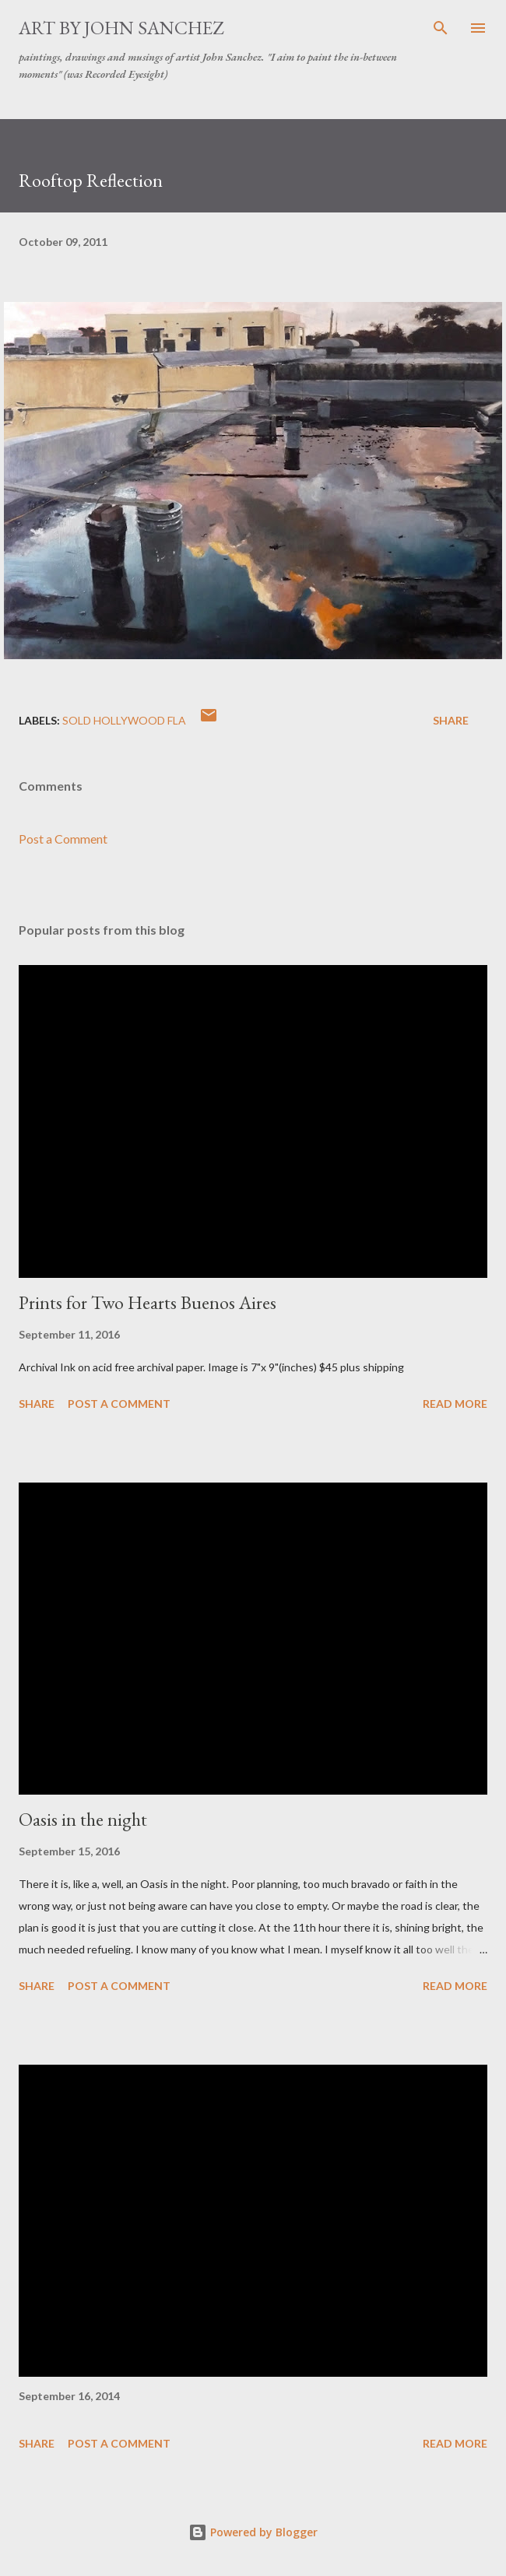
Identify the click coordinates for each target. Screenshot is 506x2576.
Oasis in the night (83, 1819)
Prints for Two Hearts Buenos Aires (147, 1302)
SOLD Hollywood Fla (124, 720)
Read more (455, 1403)
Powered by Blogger (253, 2532)
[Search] (440, 28)
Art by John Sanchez (121, 28)
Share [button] (451, 720)
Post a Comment (63, 838)
